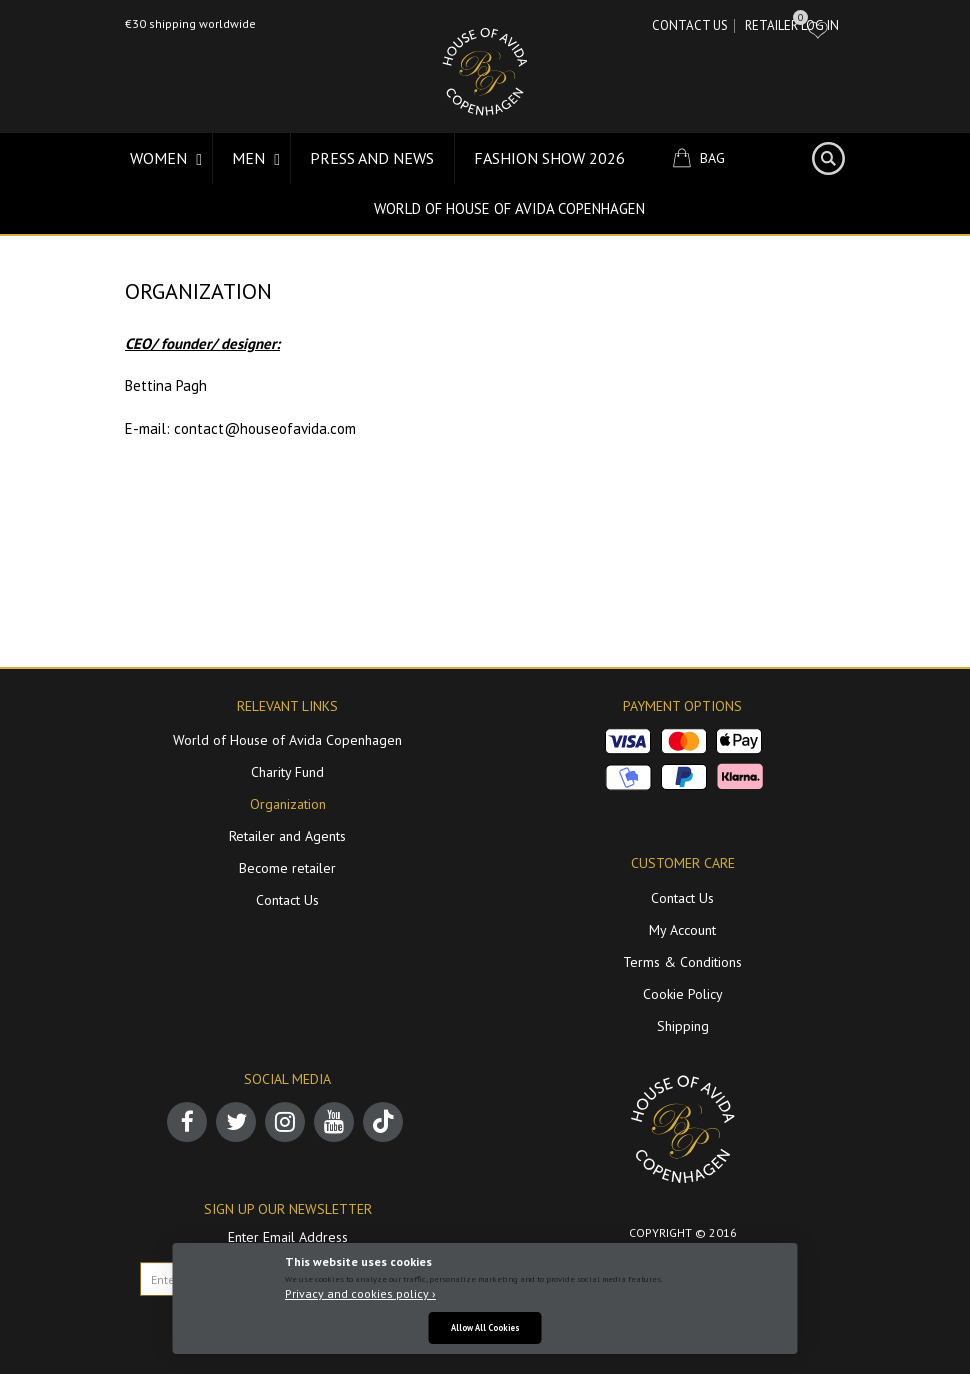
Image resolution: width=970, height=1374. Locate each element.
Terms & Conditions (682, 962)
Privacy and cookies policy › (360, 1293)
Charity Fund (287, 772)
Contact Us (690, 25)
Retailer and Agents (287, 836)
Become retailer (287, 868)
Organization (288, 804)
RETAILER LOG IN (792, 25)
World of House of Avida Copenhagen (509, 208)
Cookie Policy (683, 994)
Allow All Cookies (485, 1327)
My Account (682, 930)
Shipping (683, 1026)
